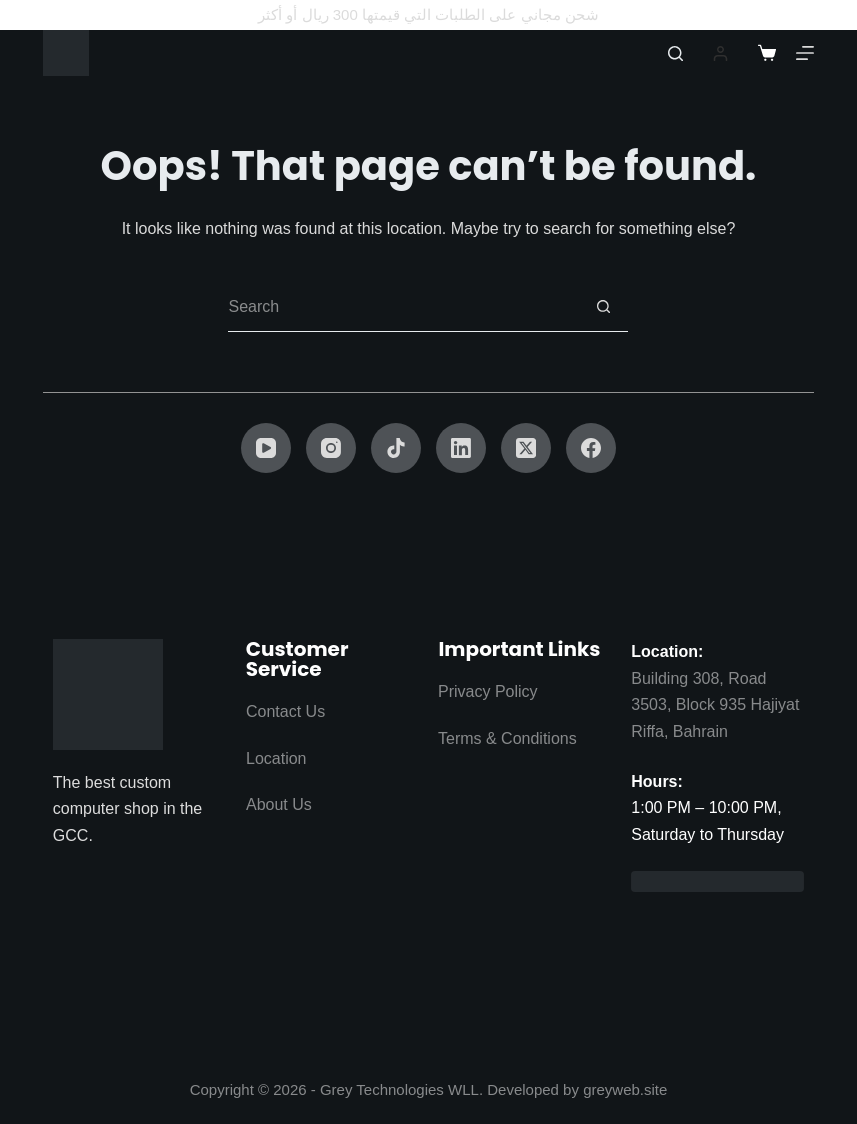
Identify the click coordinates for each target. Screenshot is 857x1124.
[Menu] (805, 53)
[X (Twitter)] (526, 448)
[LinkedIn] (461, 448)
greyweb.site (625, 1089)
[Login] (720, 53)
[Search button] (603, 307)
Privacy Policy (488, 691)
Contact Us (285, 711)
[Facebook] (591, 448)
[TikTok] (396, 448)
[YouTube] (266, 448)
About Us (279, 804)
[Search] (675, 53)
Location (276, 758)
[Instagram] (331, 448)
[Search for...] (403, 307)
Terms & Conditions (507, 738)
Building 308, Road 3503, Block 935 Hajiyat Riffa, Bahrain (715, 705)
